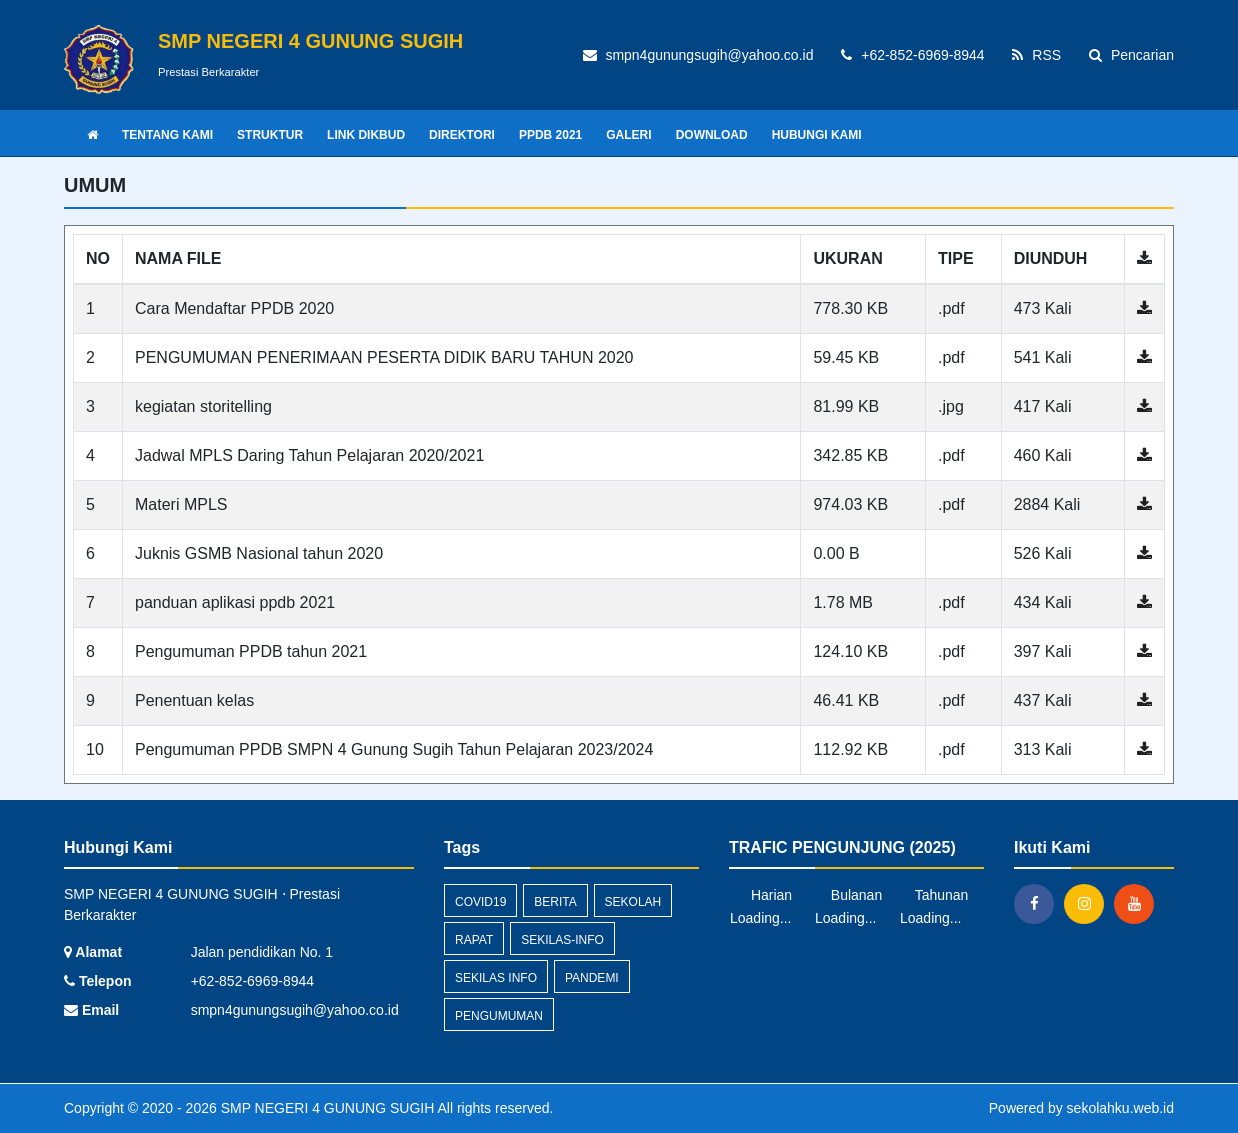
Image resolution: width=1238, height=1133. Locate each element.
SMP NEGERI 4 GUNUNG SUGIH (326, 1108)
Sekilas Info (496, 978)
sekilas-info (562, 940)
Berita (555, 902)
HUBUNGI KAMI (817, 135)
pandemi (592, 978)
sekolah (633, 902)
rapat (474, 940)
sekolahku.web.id (1120, 1108)
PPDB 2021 (550, 135)
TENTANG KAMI (167, 135)
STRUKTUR (270, 135)
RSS (1036, 55)
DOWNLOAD (712, 135)
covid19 (480, 902)
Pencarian (1131, 55)
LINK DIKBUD (366, 135)
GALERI (628, 135)
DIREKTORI (462, 135)
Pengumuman (499, 1016)
